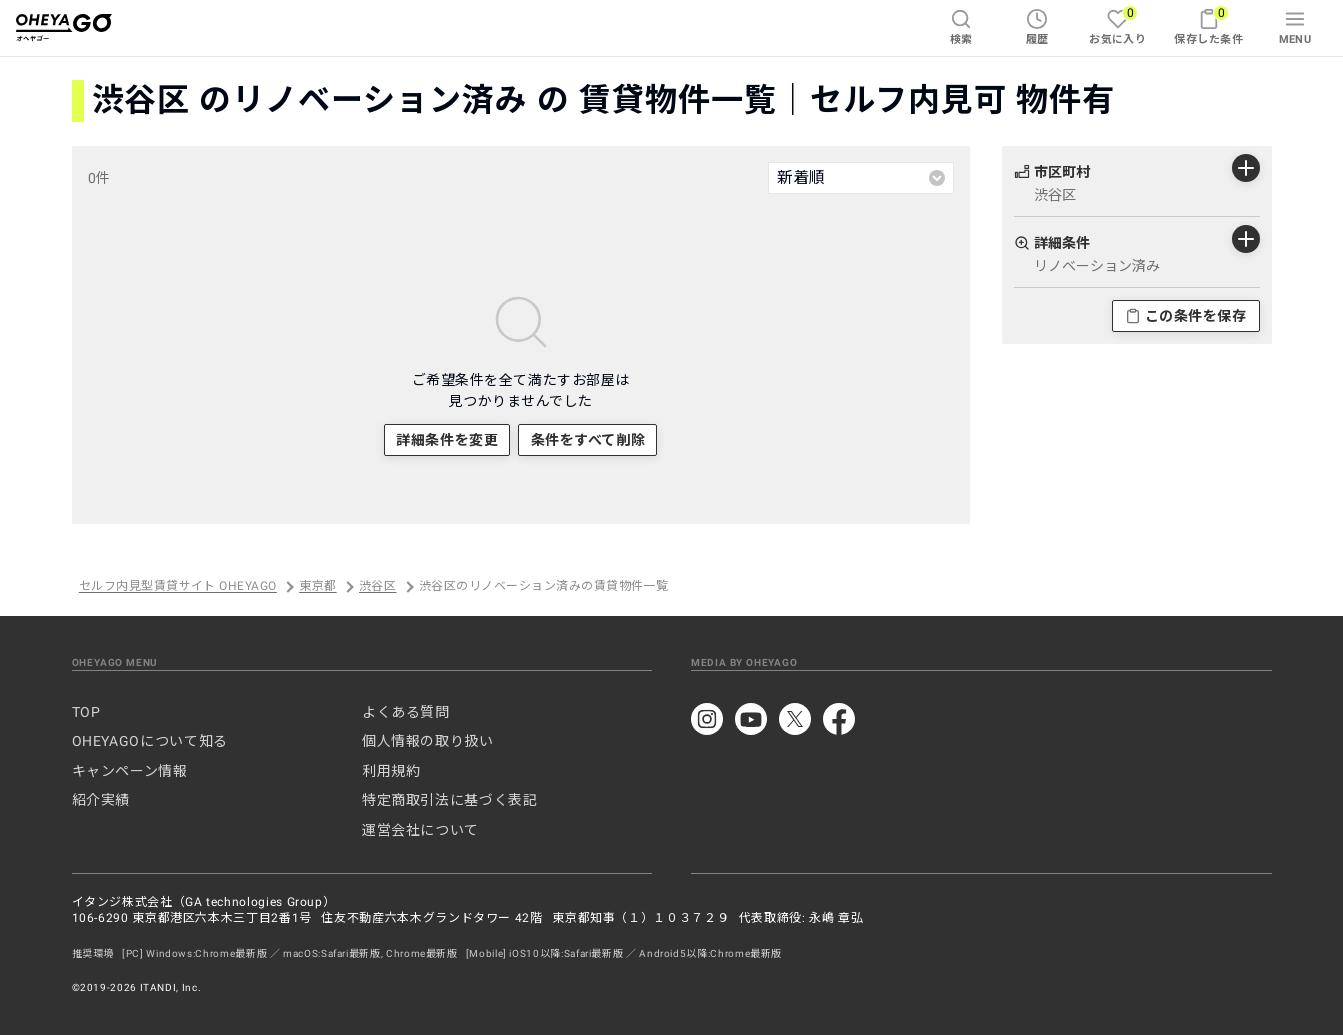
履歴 (1037, 27)
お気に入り (1117, 25)
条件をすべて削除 (588, 440)
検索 (961, 27)
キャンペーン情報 (130, 771)
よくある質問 (406, 712)
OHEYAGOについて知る (150, 741)
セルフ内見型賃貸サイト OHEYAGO (178, 587)
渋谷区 (377, 587)
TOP (86, 712)
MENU (1295, 27)
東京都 (317, 587)
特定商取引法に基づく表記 (450, 800)
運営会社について (420, 830)
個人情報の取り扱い (428, 741)
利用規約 (391, 771)
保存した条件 (1208, 25)
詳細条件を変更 (447, 440)
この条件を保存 (1186, 316)
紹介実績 (101, 800)
